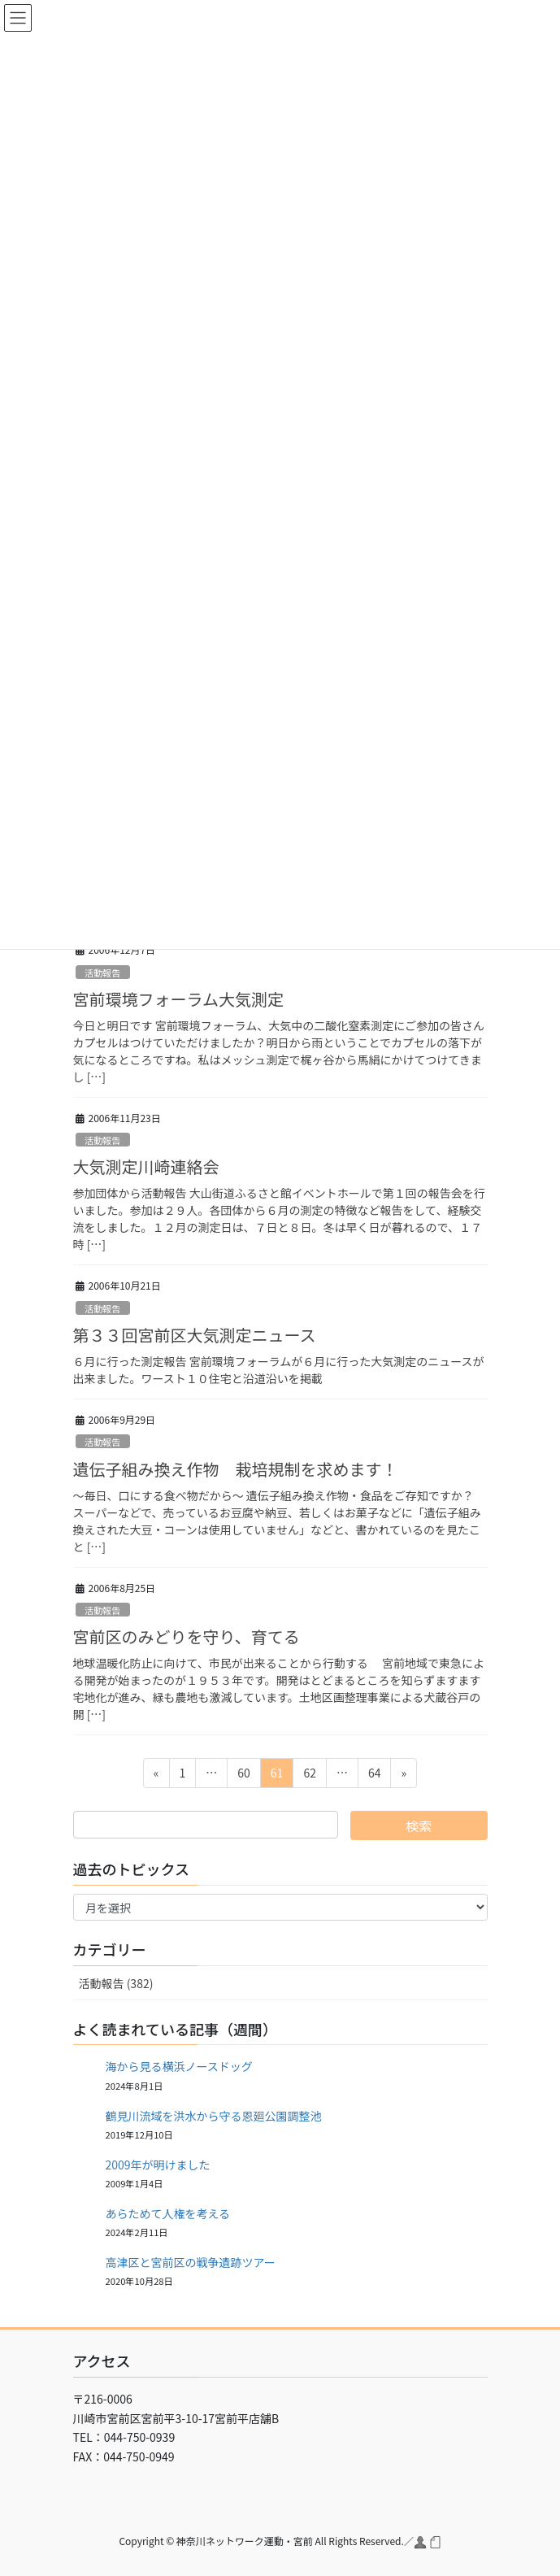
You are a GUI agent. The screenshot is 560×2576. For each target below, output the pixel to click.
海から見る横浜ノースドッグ (179, 2066)
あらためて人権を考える (168, 2213)
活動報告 (103, 972)
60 (243, 1775)
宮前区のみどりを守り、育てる (186, 1636)
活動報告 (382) (116, 1983)
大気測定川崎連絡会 (146, 1166)
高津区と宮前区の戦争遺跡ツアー (191, 2262)
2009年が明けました (158, 2164)
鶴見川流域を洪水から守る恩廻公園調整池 (214, 2116)
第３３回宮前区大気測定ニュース (194, 1335)
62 (309, 1775)
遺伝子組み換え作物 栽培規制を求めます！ (235, 1469)
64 (374, 1775)
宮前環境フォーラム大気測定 (178, 999)
